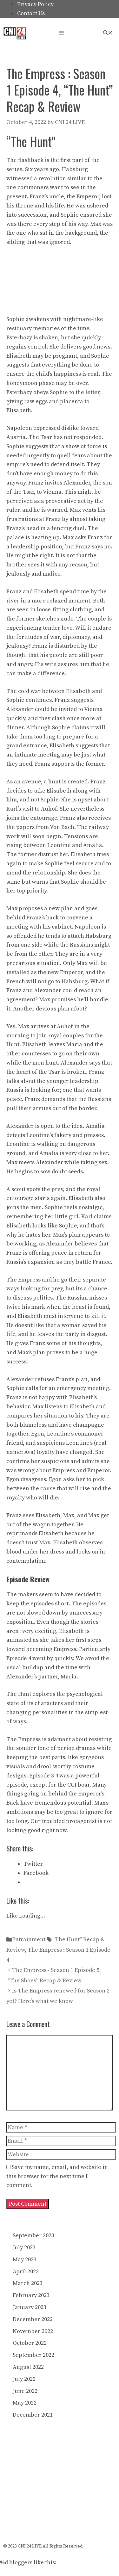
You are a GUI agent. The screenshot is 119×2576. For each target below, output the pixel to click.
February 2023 (31, 2295)
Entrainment (28, 1939)
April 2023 (26, 2271)
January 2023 (29, 2307)
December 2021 (33, 2414)
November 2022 (33, 2331)
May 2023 (24, 2259)
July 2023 (24, 2247)
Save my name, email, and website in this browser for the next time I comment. (57, 2176)
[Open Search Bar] (108, 33)
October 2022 (30, 2343)
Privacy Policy (35, 4)
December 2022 (33, 2319)
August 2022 (28, 2367)
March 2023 (28, 2283)
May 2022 (24, 2402)
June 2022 (25, 2391)
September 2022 (33, 2355)
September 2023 (33, 2235)
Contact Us (31, 13)
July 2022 (24, 2379)
